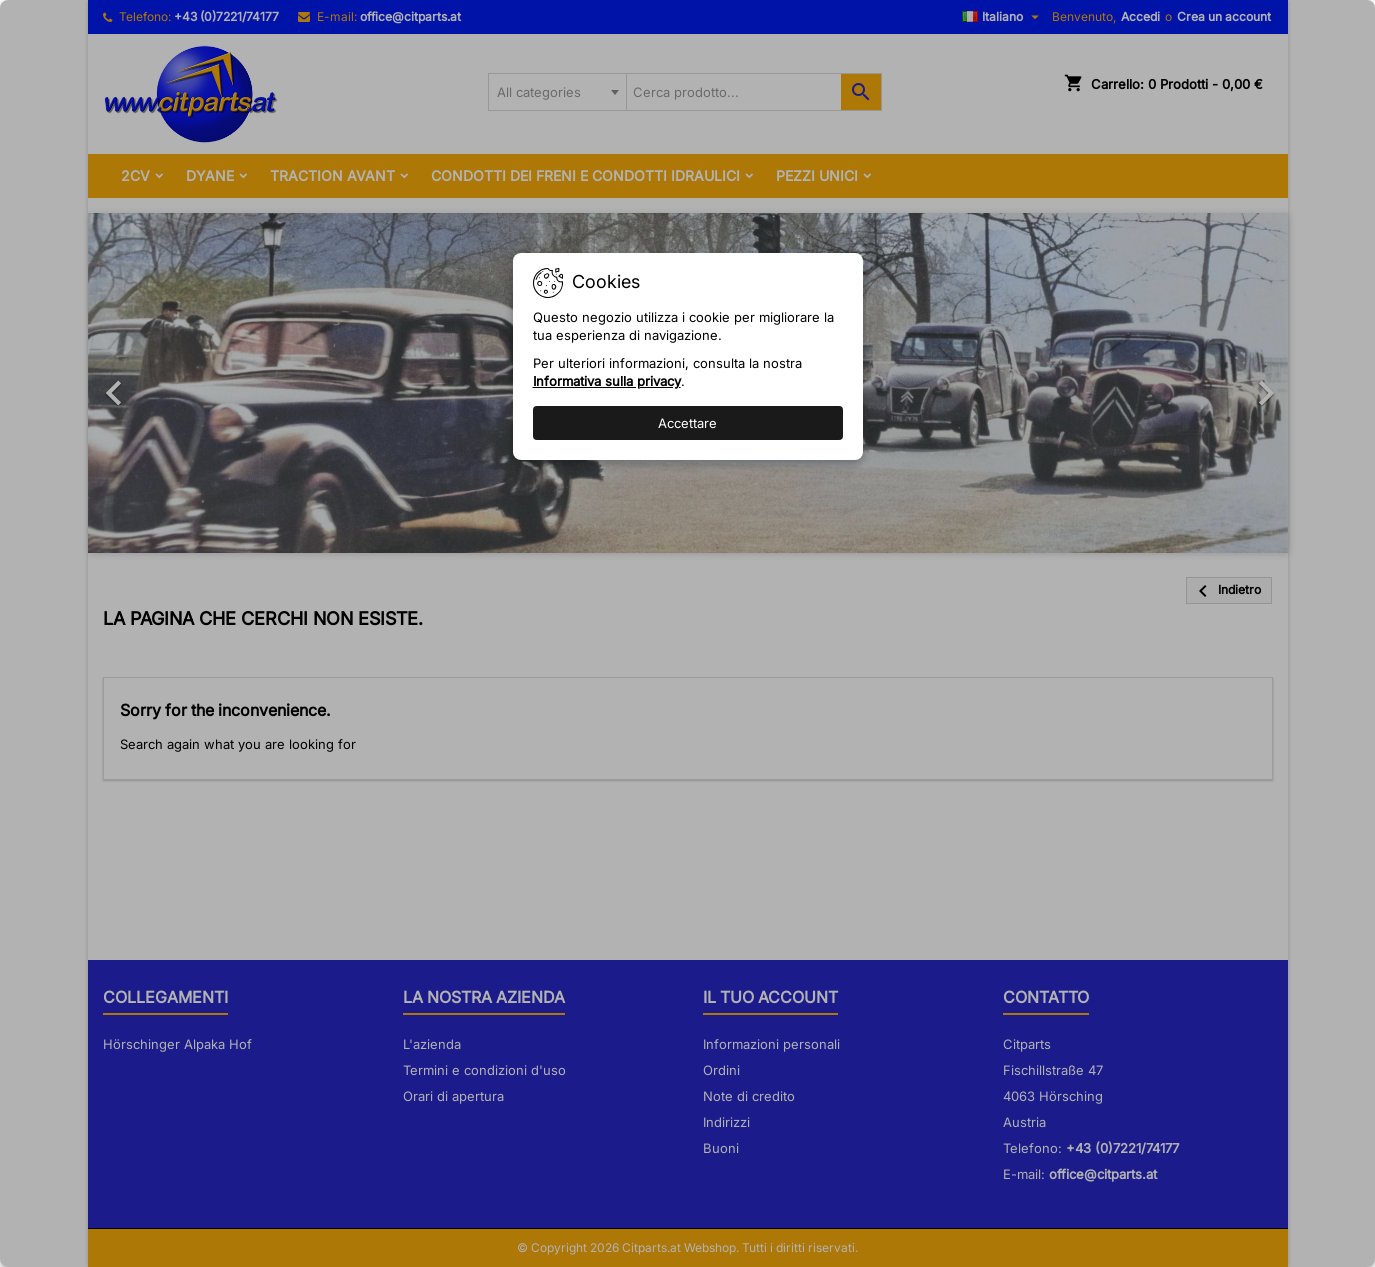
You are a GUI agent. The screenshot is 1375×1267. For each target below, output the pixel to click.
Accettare (687, 423)
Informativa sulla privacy (607, 381)
